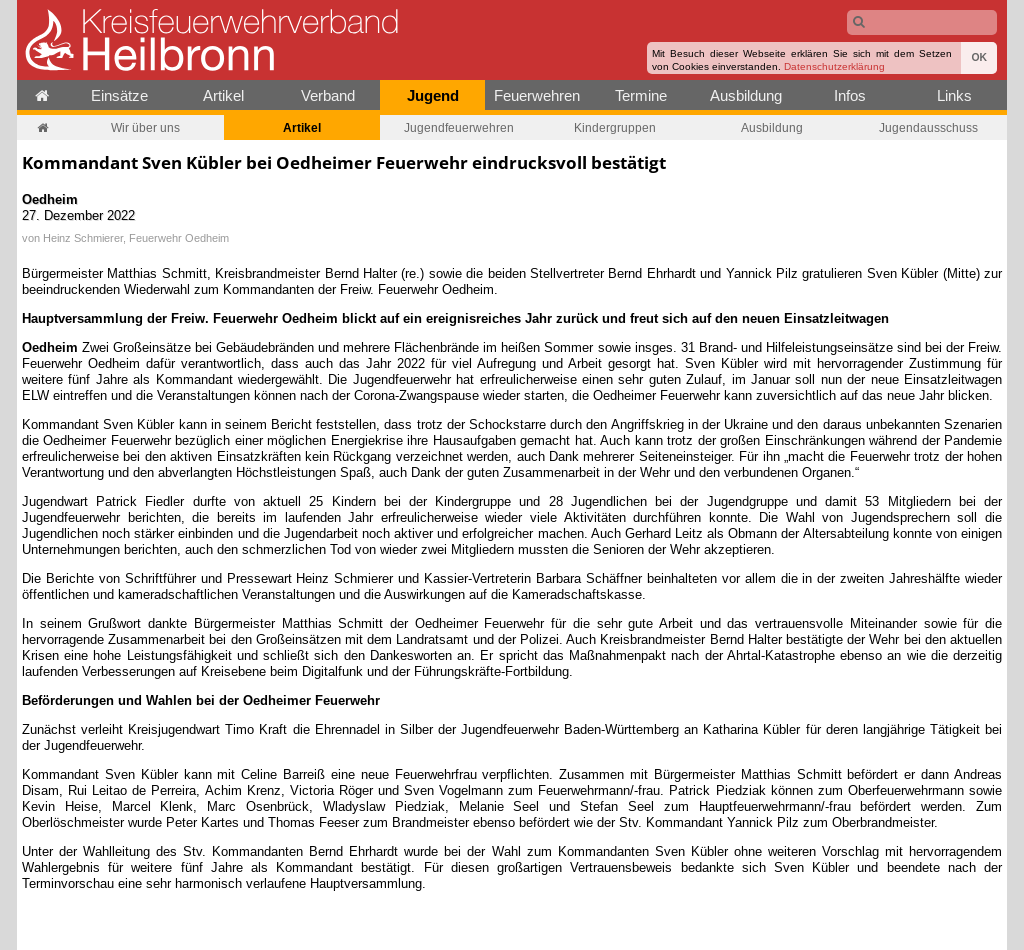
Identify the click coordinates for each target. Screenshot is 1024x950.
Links (954, 95)
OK (979, 57)
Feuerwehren (537, 95)
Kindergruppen (615, 127)
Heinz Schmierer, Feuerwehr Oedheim (136, 238)
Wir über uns (145, 127)
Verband (328, 95)
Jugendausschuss (928, 127)
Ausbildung (746, 95)
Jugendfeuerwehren (459, 127)
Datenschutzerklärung (834, 66)
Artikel (223, 95)
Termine (641, 95)
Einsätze (119, 95)
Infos (850, 95)
